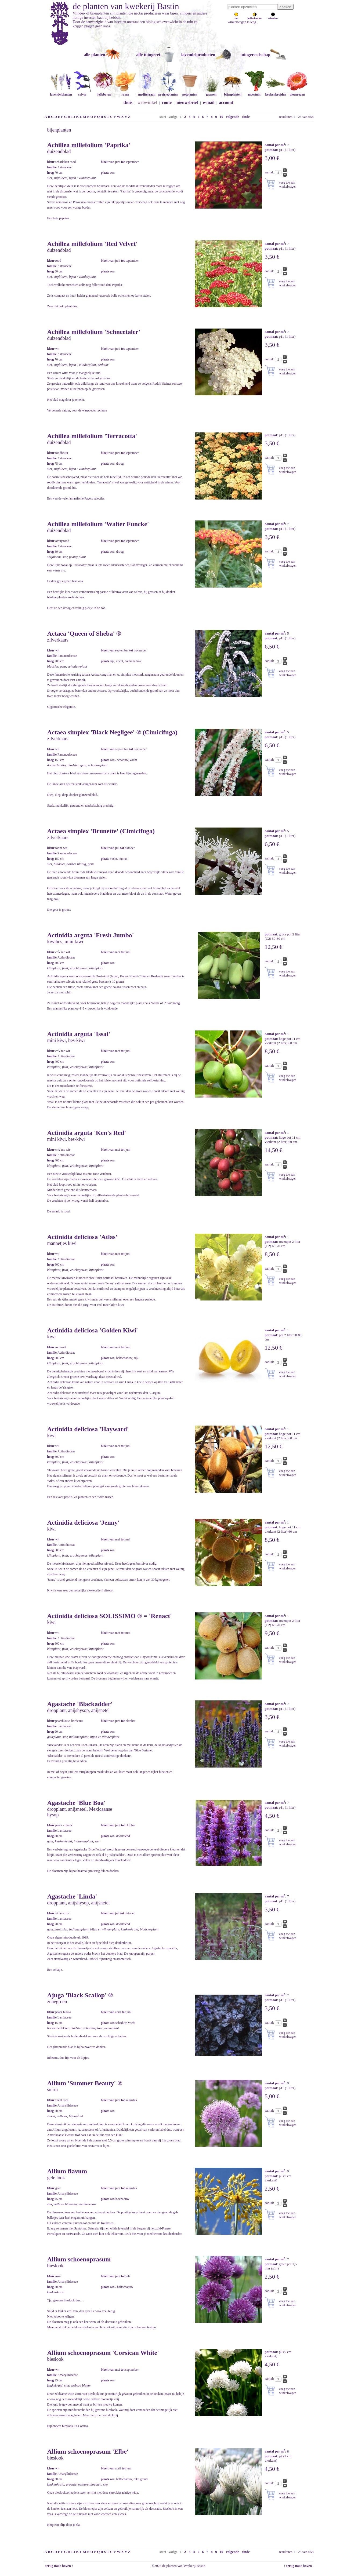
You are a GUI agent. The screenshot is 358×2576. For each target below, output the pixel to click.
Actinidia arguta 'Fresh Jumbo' (90, 935)
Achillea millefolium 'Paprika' (88, 144)
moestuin (254, 92)
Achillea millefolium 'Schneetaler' (93, 331)
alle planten (94, 54)
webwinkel (147, 102)
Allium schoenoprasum (79, 2259)
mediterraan (146, 92)
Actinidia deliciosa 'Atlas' (82, 1236)
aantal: (270, 172)
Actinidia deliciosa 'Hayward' (88, 1429)
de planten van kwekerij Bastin (126, 6)
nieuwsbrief (187, 102)
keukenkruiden (275, 92)
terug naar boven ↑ (59, 2566)
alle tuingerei (148, 54)
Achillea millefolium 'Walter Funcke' (98, 523)
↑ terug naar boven (298, 2566)
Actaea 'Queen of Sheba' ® (84, 633)
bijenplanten (232, 92)
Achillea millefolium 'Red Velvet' (92, 243)
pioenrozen (297, 92)
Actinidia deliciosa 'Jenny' (83, 1522)
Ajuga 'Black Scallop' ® (80, 1995)
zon (236, 17)
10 (221, 117)
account (226, 102)
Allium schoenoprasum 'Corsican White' (103, 2352)
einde (246, 117)
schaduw (273, 17)
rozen (125, 92)
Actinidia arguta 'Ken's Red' (86, 1132)
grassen (211, 92)
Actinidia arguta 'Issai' (78, 1033)
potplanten (189, 92)
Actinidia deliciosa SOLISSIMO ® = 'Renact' (109, 1615)
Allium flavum (67, 2171)
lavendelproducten (198, 54)
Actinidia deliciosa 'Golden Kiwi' (92, 1330)
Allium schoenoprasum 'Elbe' (88, 2451)
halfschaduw (254, 17)
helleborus (103, 92)
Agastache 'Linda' (72, 1896)
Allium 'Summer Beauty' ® (84, 2083)
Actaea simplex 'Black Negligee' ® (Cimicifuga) (112, 732)
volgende (232, 117)
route (167, 102)
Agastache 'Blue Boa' (76, 1802)
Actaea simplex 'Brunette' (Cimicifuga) (101, 831)
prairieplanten (168, 92)
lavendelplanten (61, 92)
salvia (82, 92)
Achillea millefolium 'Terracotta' (92, 435)
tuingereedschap (255, 54)
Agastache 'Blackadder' (80, 1703)
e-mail (209, 102)
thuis (128, 102)
